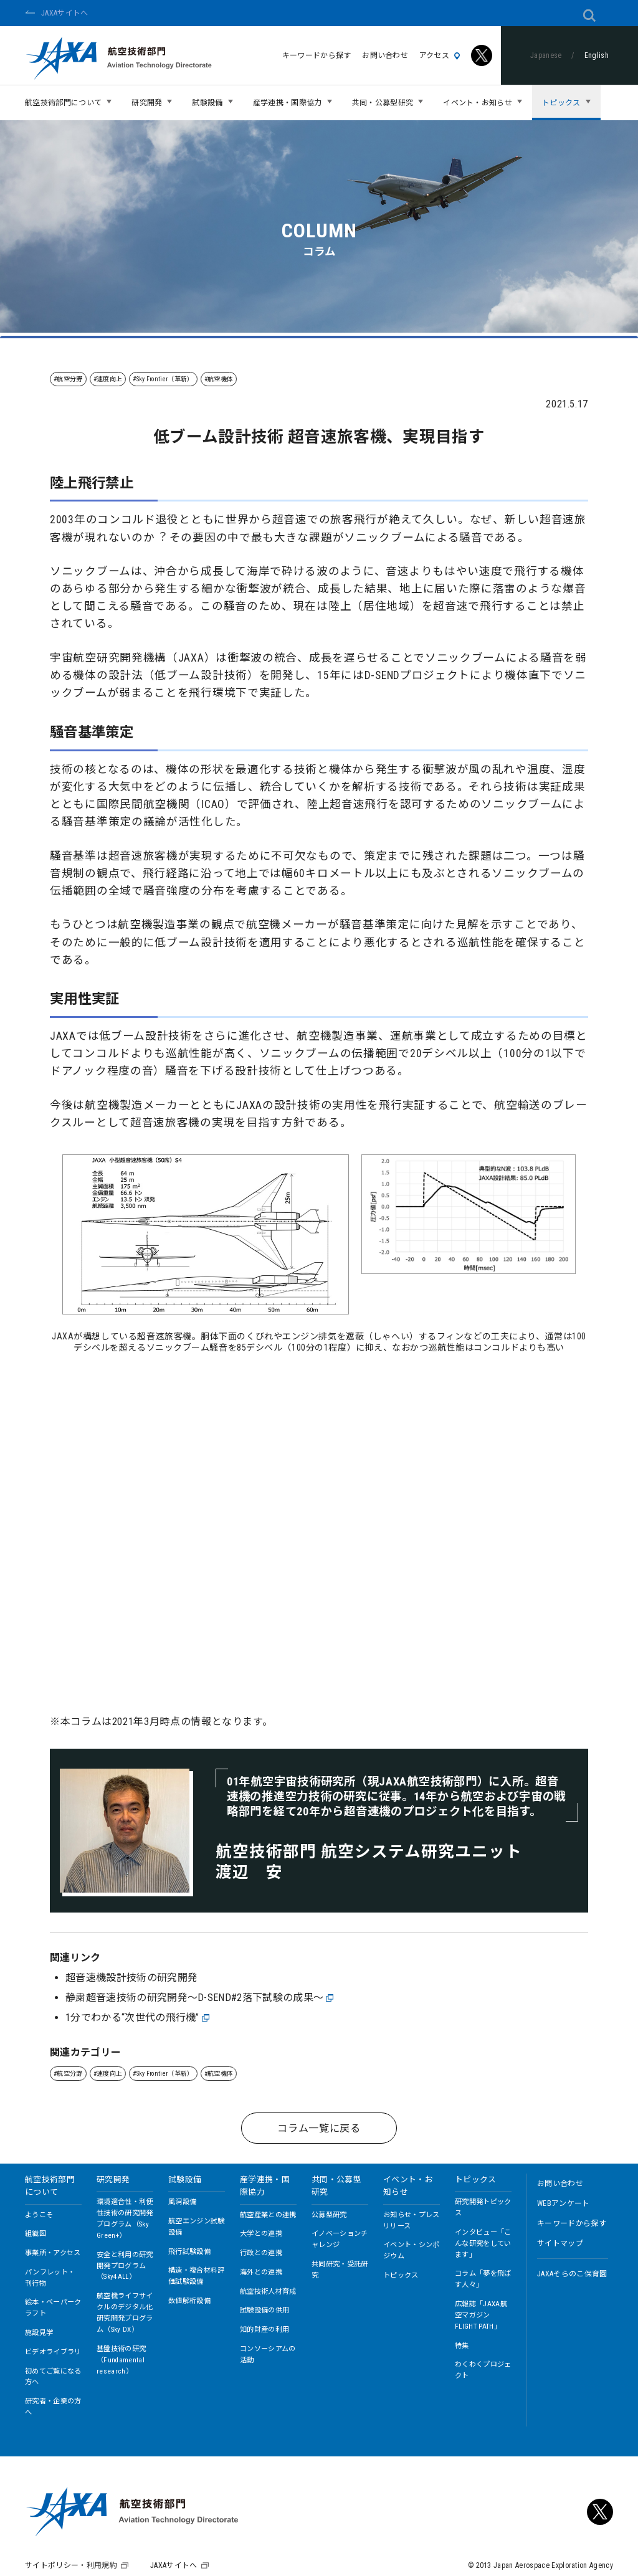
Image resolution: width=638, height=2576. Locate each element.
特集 (462, 2329)
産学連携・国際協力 (265, 2169)
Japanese (546, 55)
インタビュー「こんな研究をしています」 (483, 2227)
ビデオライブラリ (53, 2335)
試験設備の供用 (264, 2293)
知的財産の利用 (264, 2313)
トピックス (401, 2259)
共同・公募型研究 (336, 2169)
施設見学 (39, 2316)
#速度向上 (108, 379)
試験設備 (184, 2162)
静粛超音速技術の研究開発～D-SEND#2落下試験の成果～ (199, 1981)
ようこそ (39, 2198)
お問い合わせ (385, 55)
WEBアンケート (563, 2186)
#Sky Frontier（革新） (163, 379)
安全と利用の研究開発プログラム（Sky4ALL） (125, 2249)
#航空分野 (68, 379)
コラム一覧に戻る (318, 2111)
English (596, 55)
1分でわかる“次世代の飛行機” (137, 2001)
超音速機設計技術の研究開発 (131, 1961)
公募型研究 (329, 2198)
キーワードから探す (316, 55)
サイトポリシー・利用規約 (71, 2548)
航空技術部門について (50, 2169)
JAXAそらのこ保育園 (572, 2257)
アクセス (439, 55)
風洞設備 (182, 2185)
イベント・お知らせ (408, 2169)
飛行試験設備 (189, 2235)
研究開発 (113, 2162)
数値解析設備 (189, 2284)
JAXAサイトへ (64, 13)
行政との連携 (261, 2236)
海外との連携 (261, 2255)
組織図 (35, 2217)
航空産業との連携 (268, 2198)
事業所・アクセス (53, 2236)
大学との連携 (261, 2217)
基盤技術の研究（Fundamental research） (121, 2343)
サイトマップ (560, 2226)
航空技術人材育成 (268, 2275)
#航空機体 (219, 379)
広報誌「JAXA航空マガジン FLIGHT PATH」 (481, 2298)
